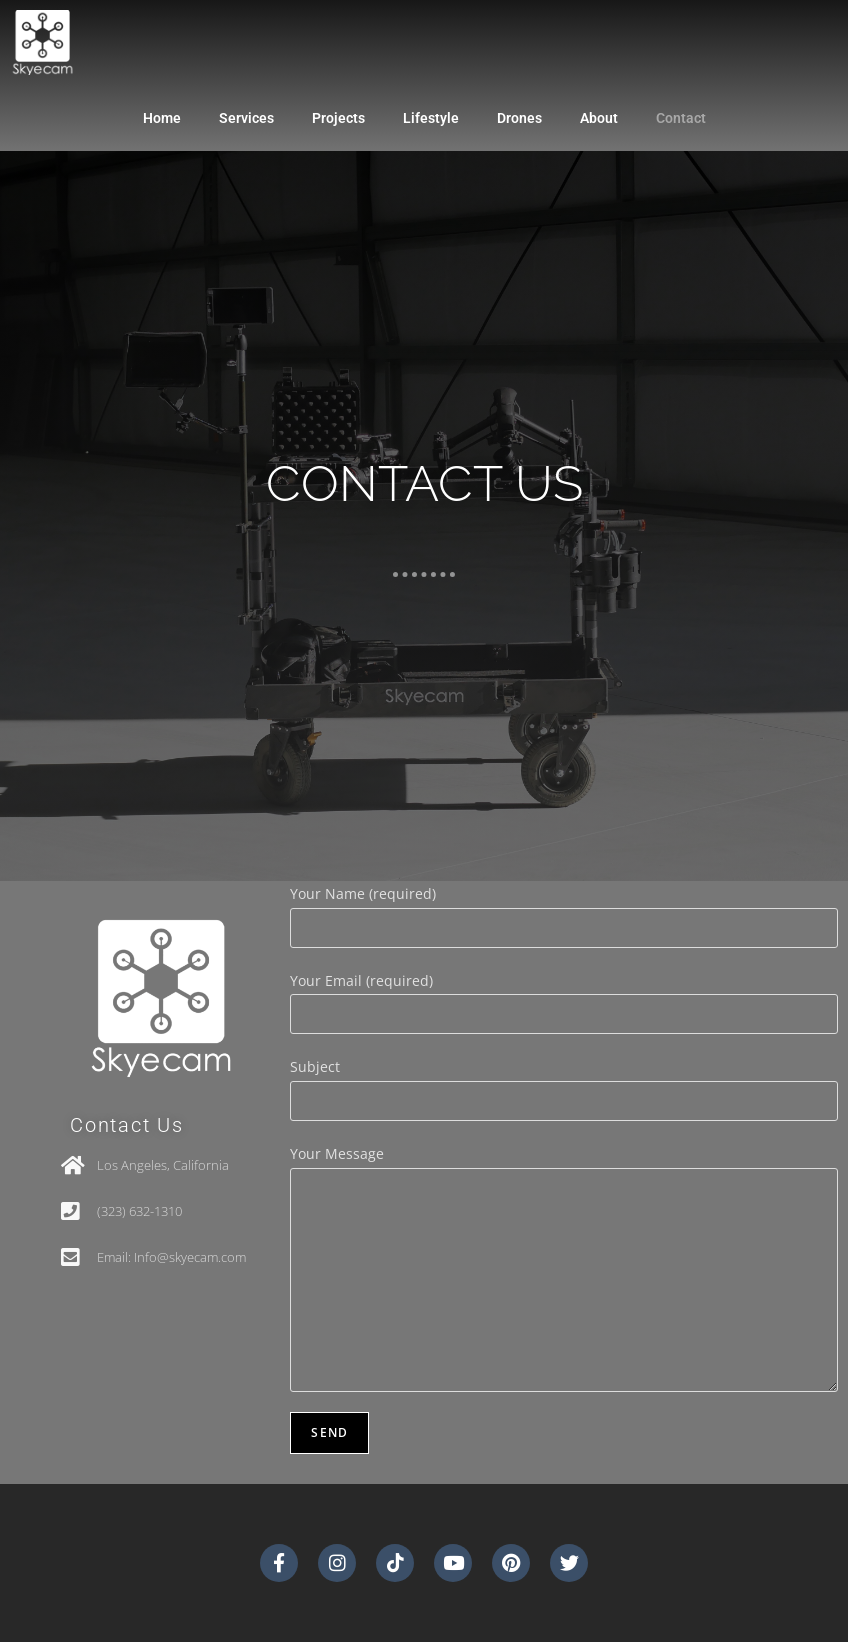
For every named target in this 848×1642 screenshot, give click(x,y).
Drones (519, 118)
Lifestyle (431, 118)
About (599, 118)
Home (162, 118)
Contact (681, 118)
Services (246, 118)
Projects (338, 118)
